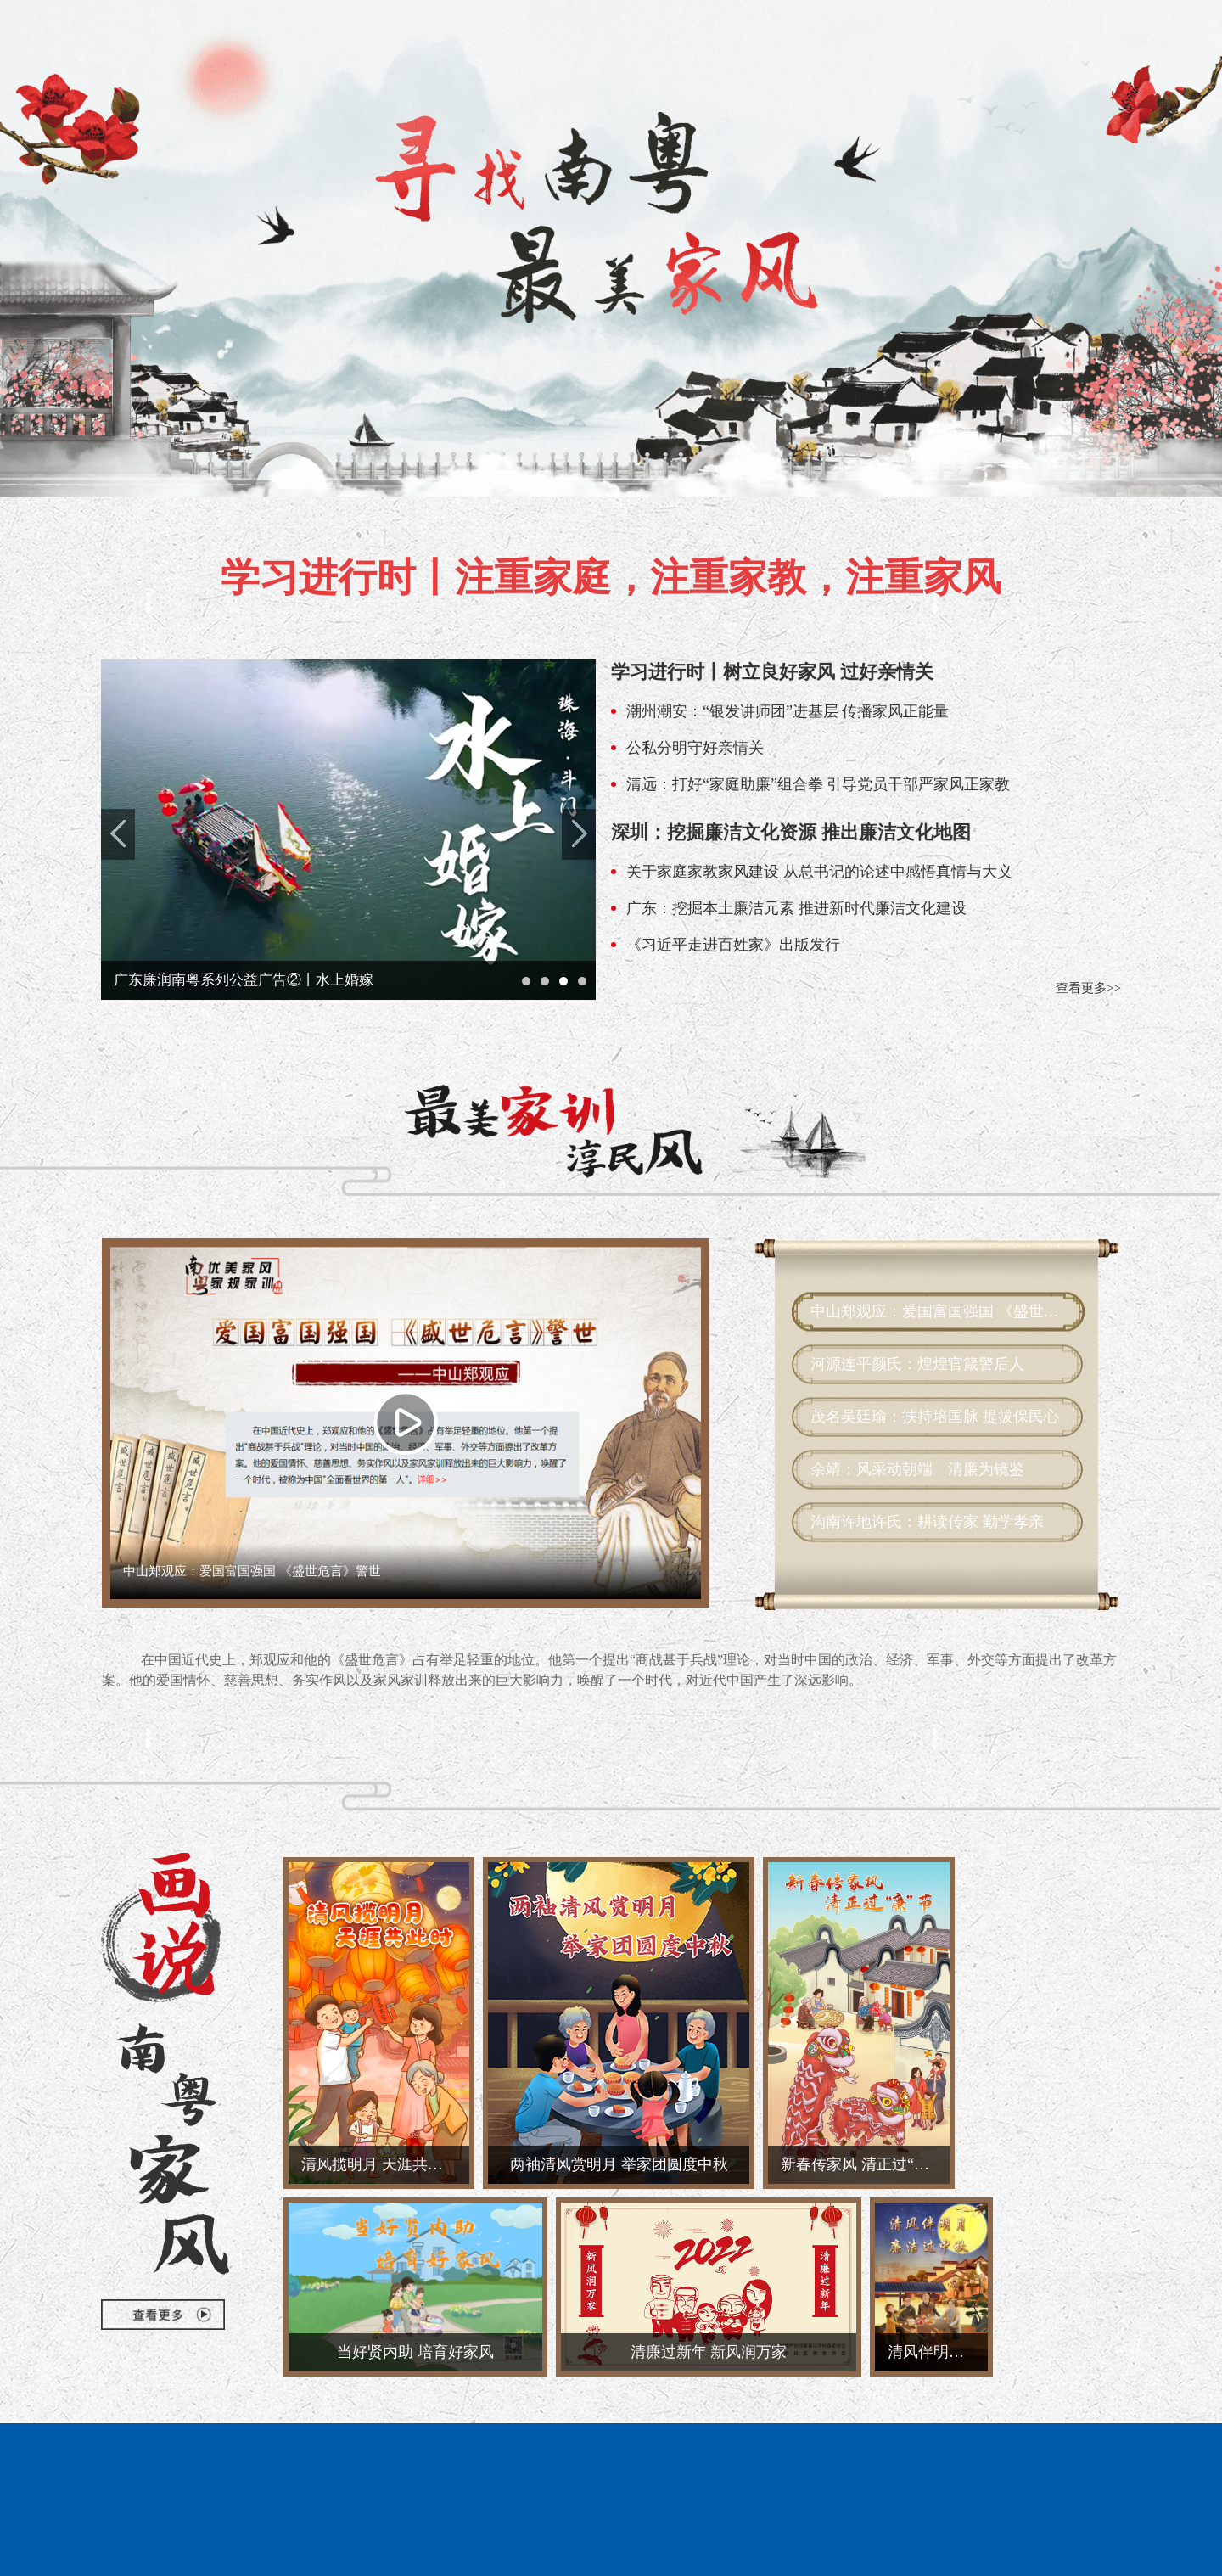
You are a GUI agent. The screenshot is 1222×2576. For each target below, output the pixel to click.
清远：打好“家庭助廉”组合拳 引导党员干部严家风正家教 (818, 784)
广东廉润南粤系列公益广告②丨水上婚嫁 (243, 980)
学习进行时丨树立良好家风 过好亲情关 (772, 671)
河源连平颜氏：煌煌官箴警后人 (917, 1363)
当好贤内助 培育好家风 (415, 2351)
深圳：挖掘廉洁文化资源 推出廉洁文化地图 (791, 832)
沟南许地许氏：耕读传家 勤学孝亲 (927, 1521)
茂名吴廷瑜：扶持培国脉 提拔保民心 (934, 1416)
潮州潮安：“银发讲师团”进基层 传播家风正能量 (787, 711)
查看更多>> (1088, 988)
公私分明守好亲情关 (695, 747)
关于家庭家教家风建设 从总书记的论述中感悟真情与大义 (819, 871)
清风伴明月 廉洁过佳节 (938, 2351)
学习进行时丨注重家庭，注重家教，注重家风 (611, 577)
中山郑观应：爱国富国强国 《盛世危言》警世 (935, 1311)
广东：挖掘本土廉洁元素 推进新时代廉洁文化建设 (796, 908)
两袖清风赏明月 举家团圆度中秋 (619, 2164)
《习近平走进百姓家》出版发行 (733, 944)
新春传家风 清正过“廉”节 (865, 2164)
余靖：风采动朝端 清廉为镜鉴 (917, 1469)
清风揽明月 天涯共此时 (379, 2164)
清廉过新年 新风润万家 (709, 2351)
